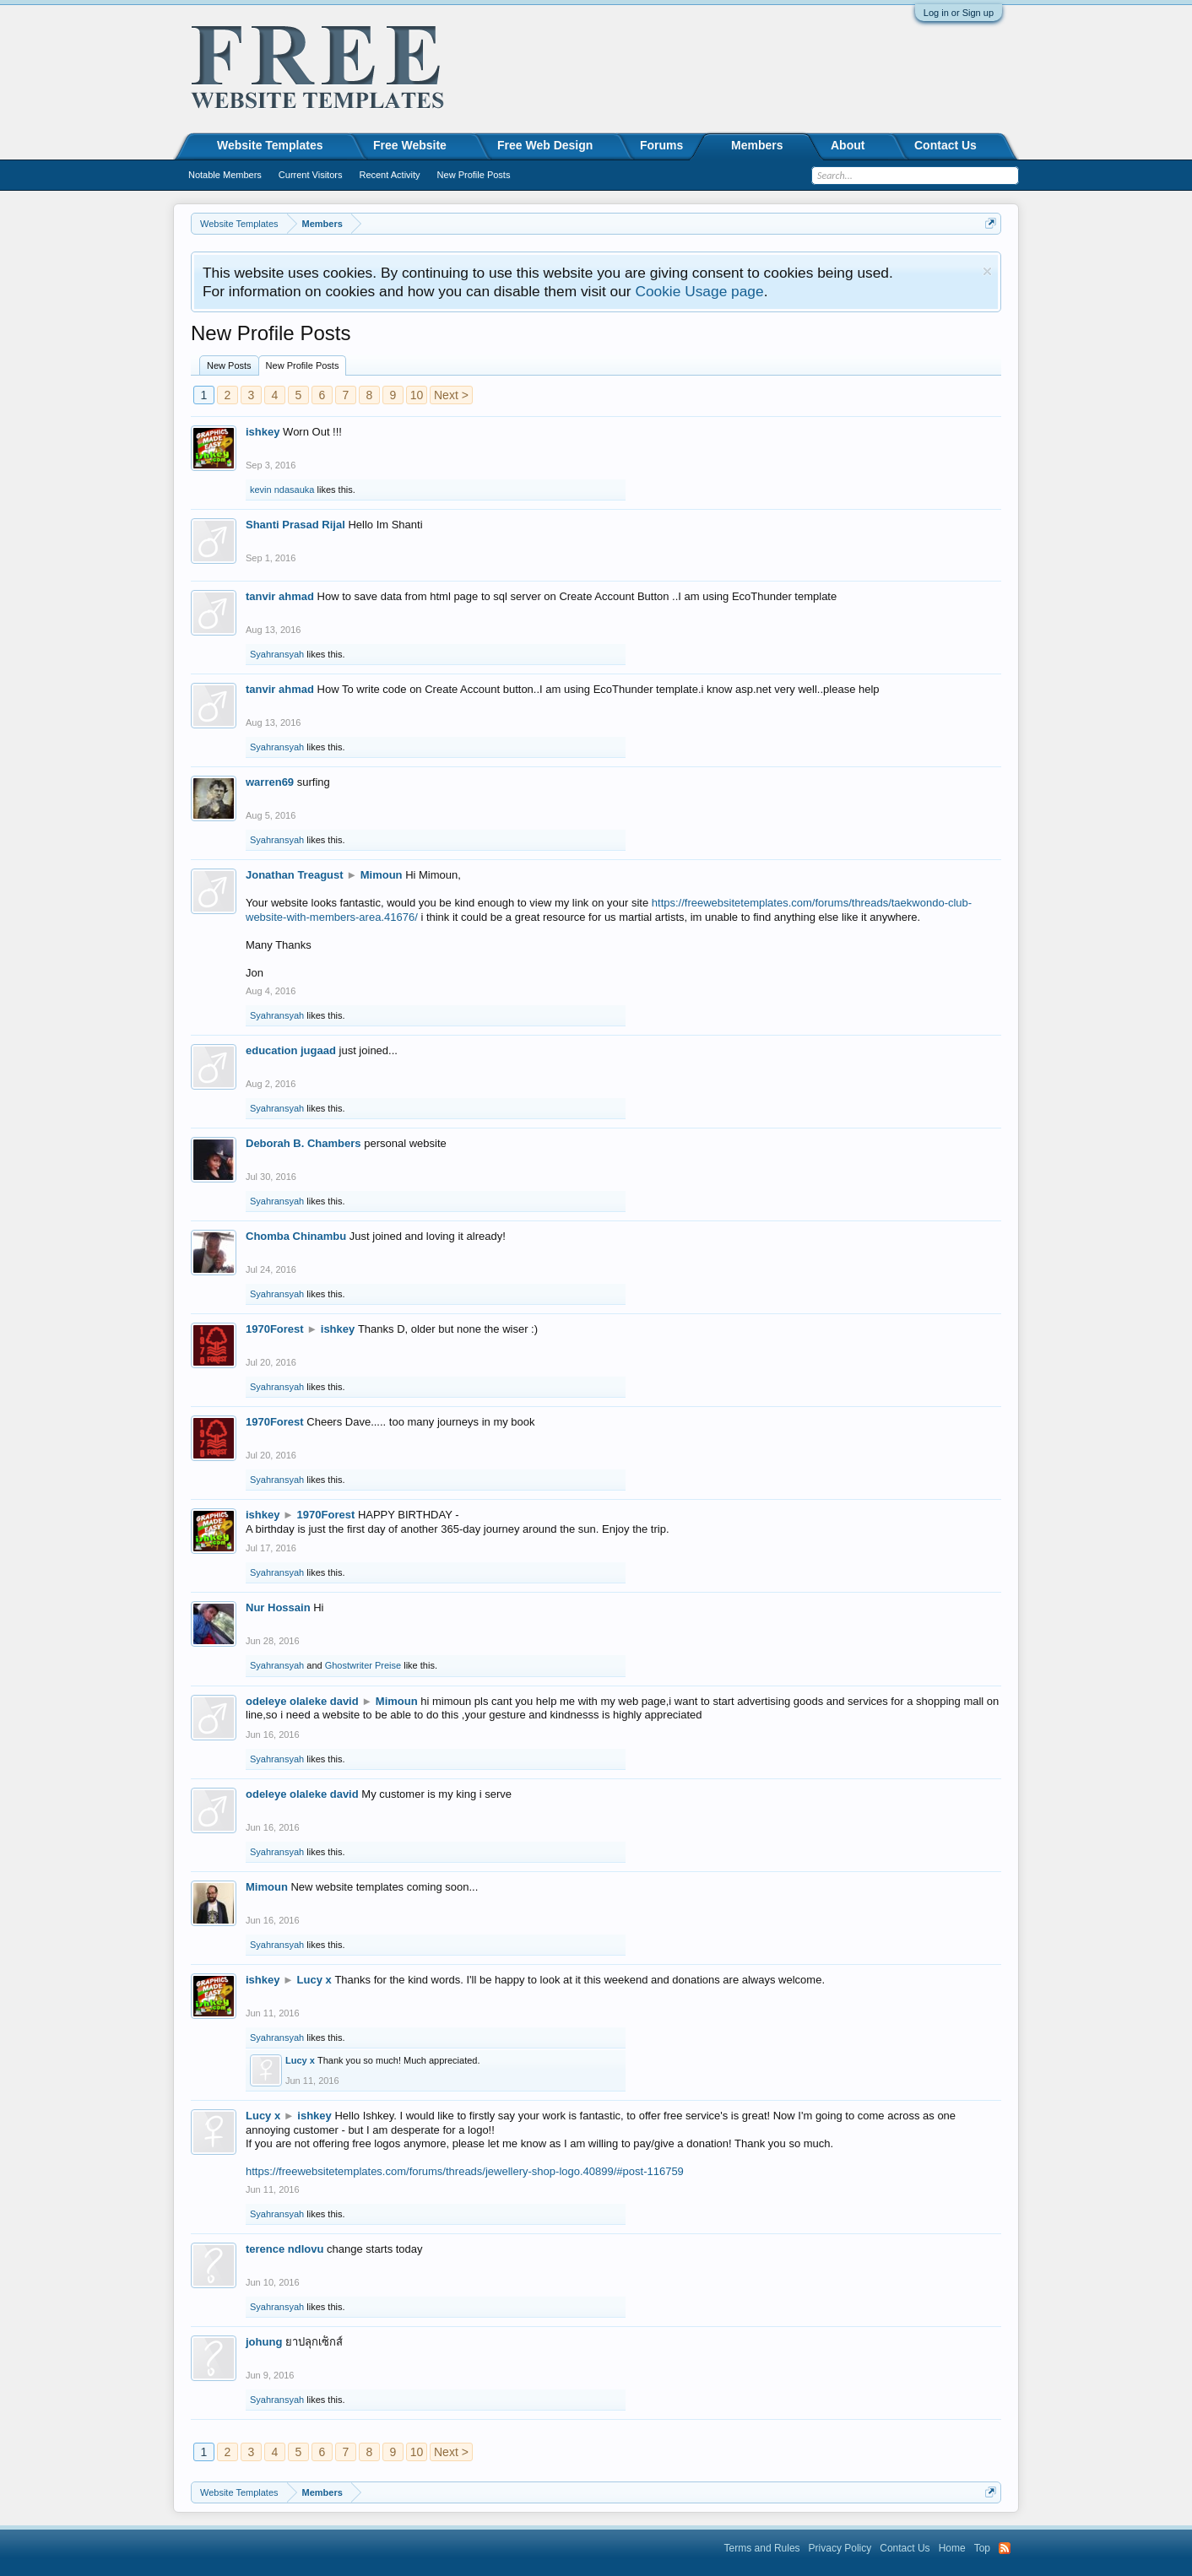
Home (952, 2548)
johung (264, 2341)
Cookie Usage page (699, 291)
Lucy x (314, 1979)
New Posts (229, 365)
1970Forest (275, 1329)
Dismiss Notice (987, 271)
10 (417, 395)
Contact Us (945, 145)
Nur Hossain (278, 1607)
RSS (1004, 2548)
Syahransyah (277, 654)
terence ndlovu (284, 2249)
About (847, 145)
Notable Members (225, 175)
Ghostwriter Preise (363, 1665)
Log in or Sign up (959, 13)
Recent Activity (389, 175)
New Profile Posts (302, 365)
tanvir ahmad (280, 596)
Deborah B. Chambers (303, 1143)
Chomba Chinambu (296, 1236)
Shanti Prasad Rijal (295, 524)
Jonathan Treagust (295, 875)
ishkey (262, 431)
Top (982, 2548)
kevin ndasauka (282, 489)
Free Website (410, 145)
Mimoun (381, 875)
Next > (451, 395)
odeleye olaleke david (302, 1701)
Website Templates (270, 145)
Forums (661, 145)
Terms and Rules (762, 2548)
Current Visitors (311, 175)
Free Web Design (545, 145)
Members (757, 145)
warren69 (270, 782)
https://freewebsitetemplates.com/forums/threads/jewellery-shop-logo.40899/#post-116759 (465, 2171)
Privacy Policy (840, 2548)
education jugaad (291, 1050)
